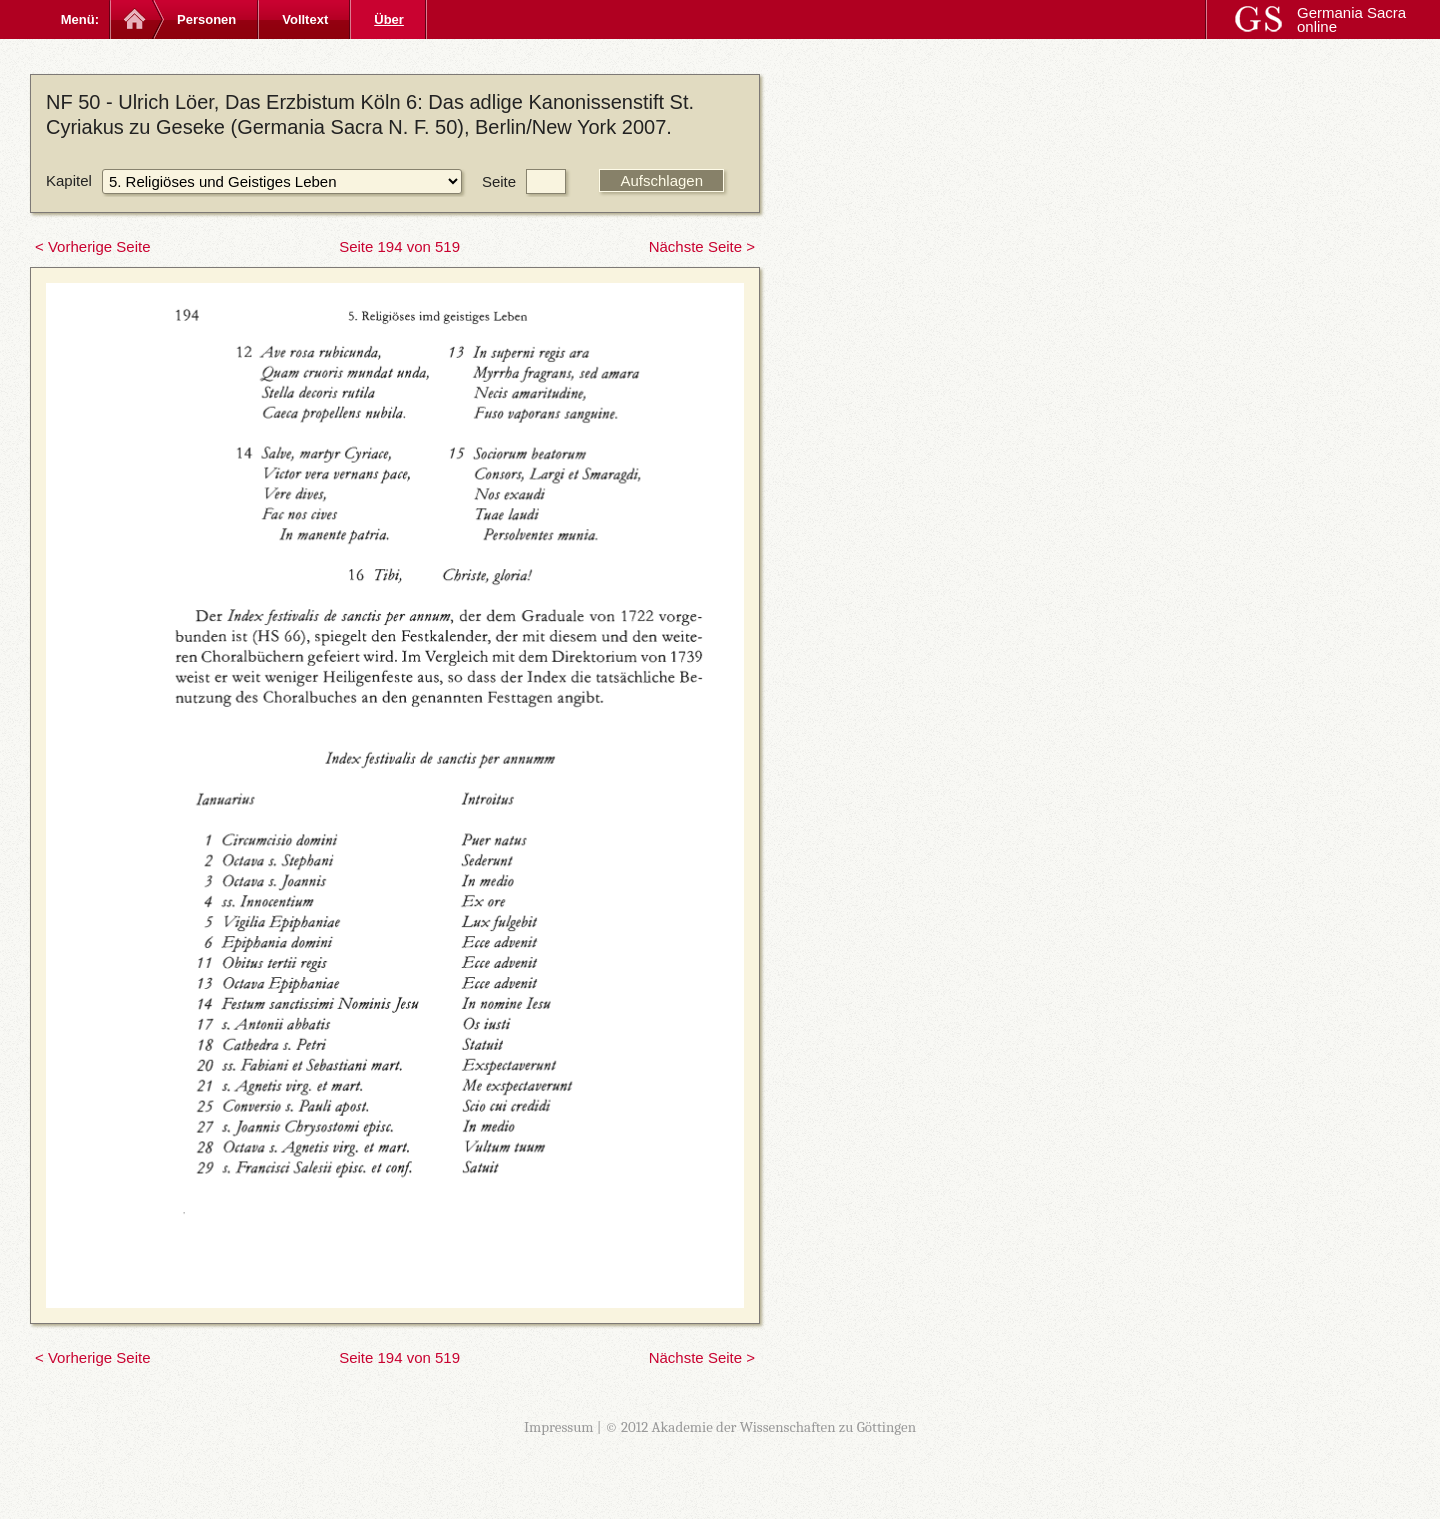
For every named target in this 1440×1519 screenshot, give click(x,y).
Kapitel (69, 180)
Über (389, 19)
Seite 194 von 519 (399, 246)
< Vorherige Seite (93, 246)
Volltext (305, 19)
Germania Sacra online (1351, 19)
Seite (499, 181)
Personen (206, 19)
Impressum (559, 1427)
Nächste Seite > (702, 246)
